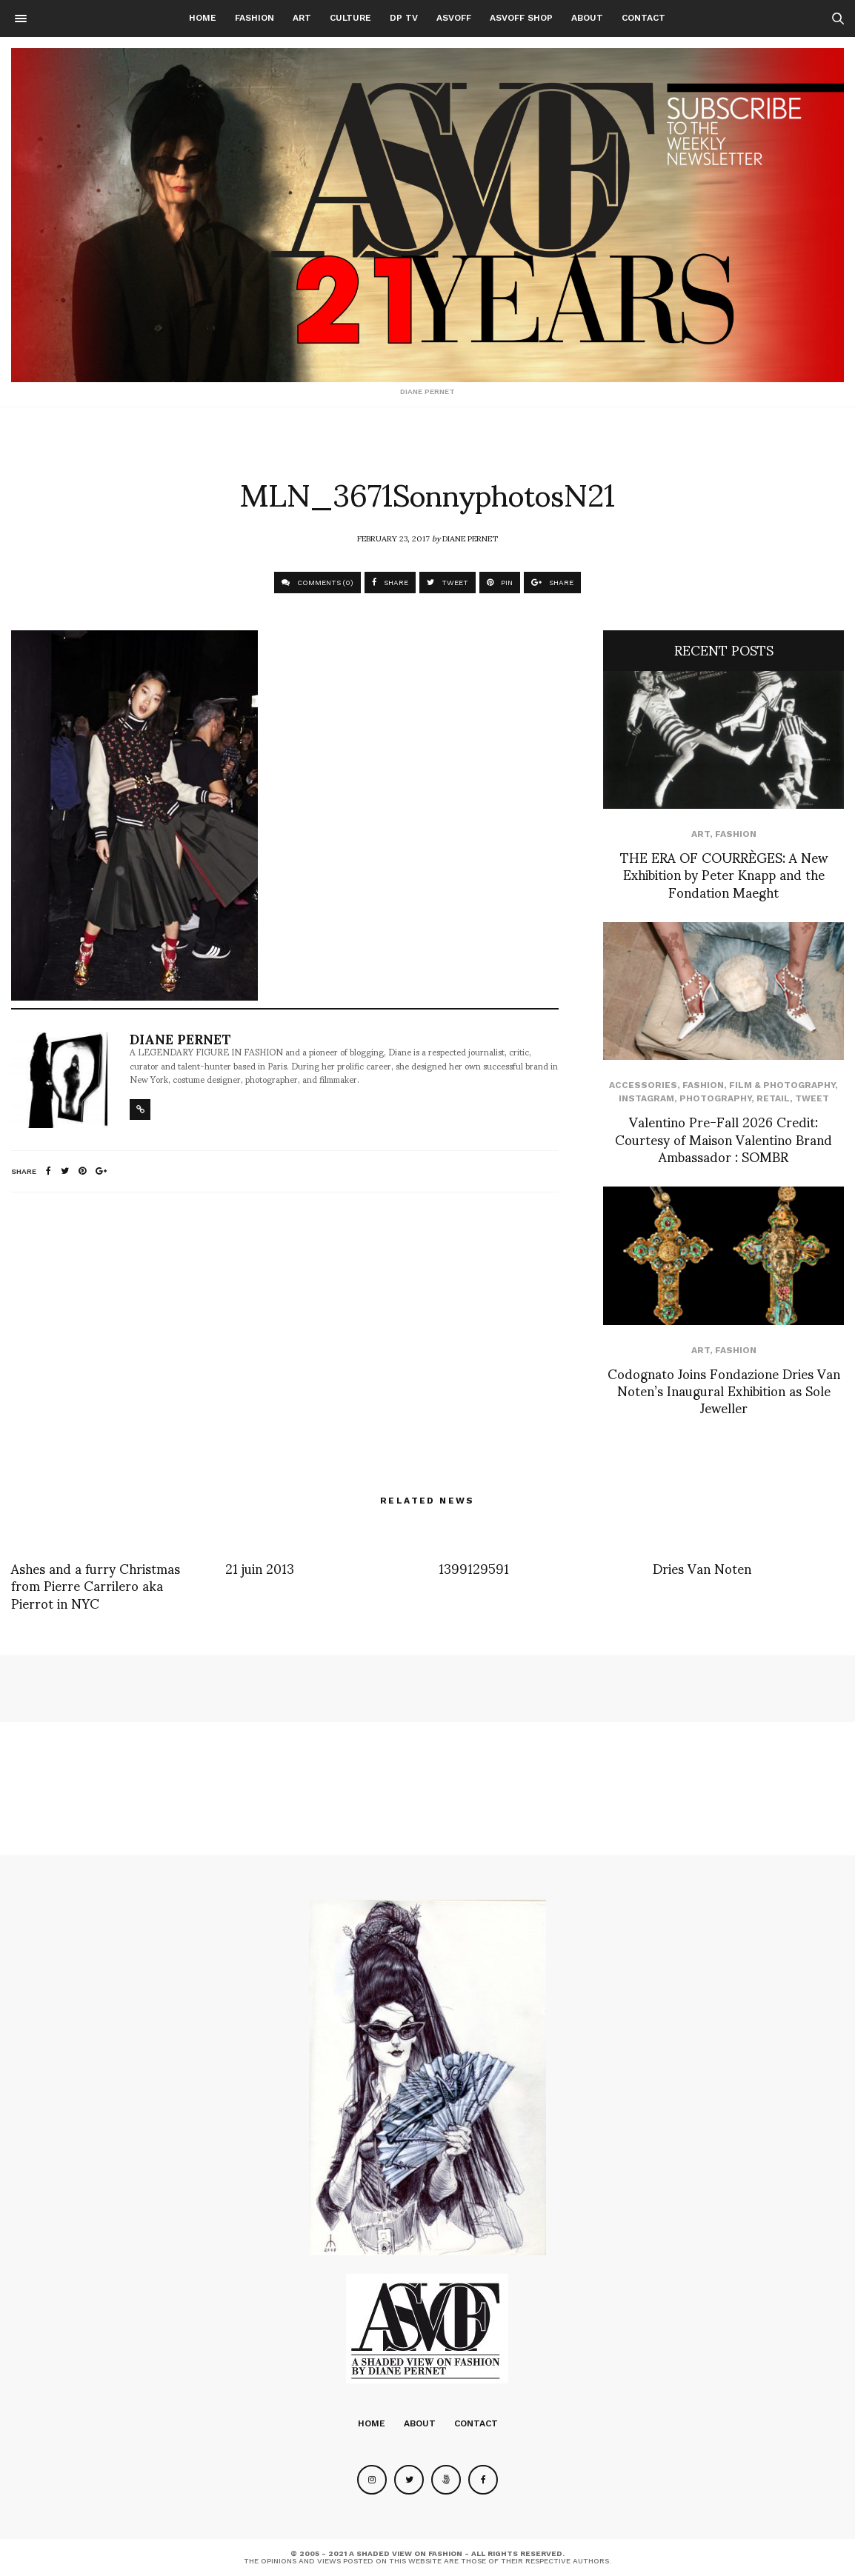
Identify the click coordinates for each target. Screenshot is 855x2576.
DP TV (404, 18)
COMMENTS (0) (317, 582)
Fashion (254, 18)
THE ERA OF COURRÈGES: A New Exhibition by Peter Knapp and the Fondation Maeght (724, 874)
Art (302, 18)
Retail (773, 1098)
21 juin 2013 (259, 1567)
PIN (500, 582)
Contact (643, 18)
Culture (350, 18)
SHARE (390, 582)
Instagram (646, 1098)
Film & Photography (782, 1085)
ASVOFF (453, 18)
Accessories (643, 1085)
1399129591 (474, 1567)
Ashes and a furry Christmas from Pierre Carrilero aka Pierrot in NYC (95, 1585)
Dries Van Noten (702, 1567)
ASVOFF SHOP (521, 18)
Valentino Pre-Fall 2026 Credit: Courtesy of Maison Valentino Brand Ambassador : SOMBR (723, 1138)
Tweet (812, 1098)
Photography (715, 1098)
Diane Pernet (470, 538)
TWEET (447, 582)
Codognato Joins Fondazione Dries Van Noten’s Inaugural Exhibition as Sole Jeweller (724, 1390)
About (587, 18)
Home (202, 18)
